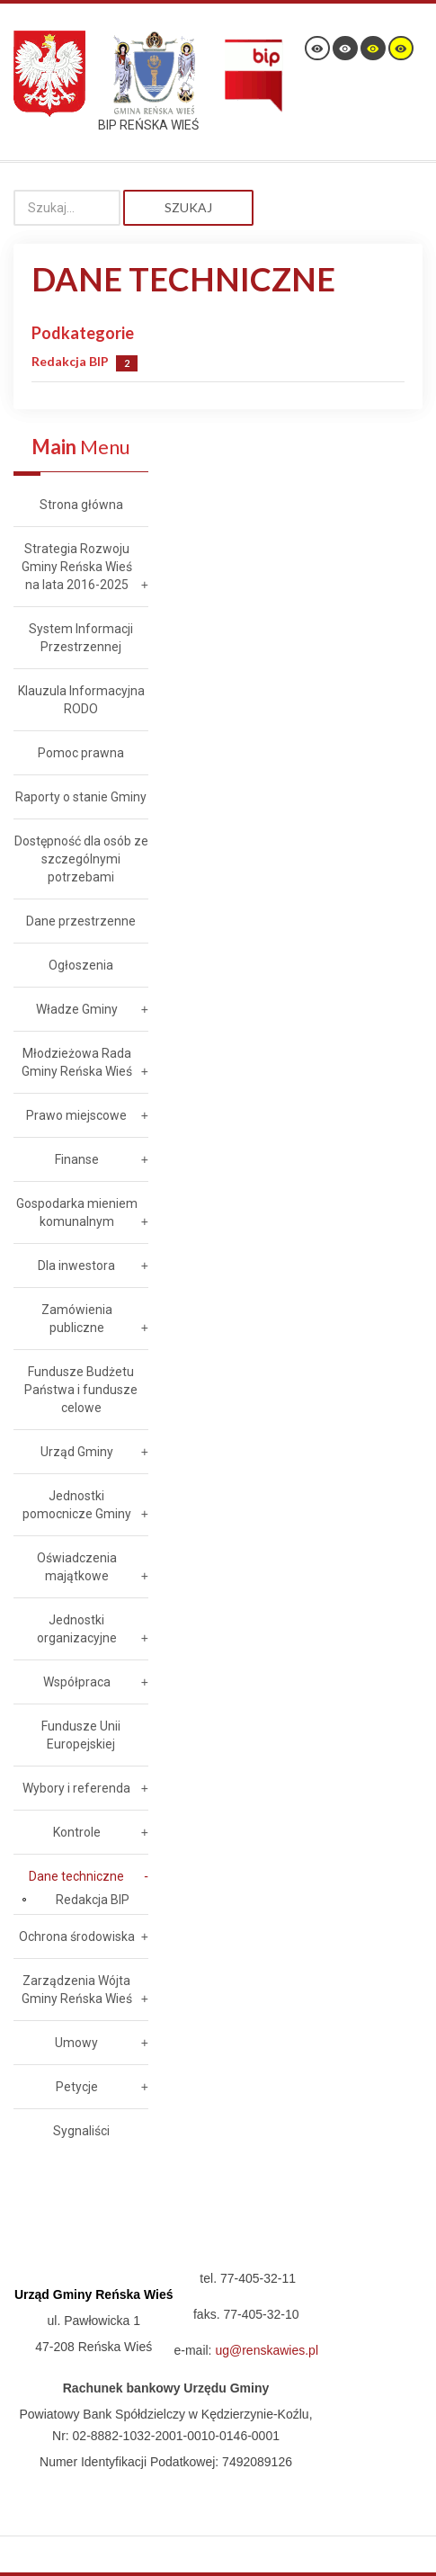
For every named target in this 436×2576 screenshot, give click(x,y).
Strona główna (81, 504)
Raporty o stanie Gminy (81, 797)
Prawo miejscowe (76, 1115)
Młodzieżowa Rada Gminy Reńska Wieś (77, 1062)
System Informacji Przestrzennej (81, 638)
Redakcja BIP (70, 361)
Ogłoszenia (81, 965)
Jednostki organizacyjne (77, 1629)
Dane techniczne (76, 1876)
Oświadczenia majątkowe (77, 1567)
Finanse (77, 1159)
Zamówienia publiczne (76, 1318)
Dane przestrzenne (81, 921)
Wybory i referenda (76, 1788)
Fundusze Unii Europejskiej (80, 1735)
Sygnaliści (81, 2131)
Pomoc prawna (81, 753)
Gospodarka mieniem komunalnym (77, 1212)
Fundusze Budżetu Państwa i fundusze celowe (81, 1389)
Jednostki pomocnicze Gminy (76, 1505)
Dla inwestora (76, 1265)
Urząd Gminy (76, 1452)
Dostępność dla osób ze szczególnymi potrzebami (81, 859)
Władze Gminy (77, 1009)
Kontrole (77, 1832)
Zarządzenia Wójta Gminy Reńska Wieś (77, 1989)
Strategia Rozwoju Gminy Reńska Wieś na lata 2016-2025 (77, 566)
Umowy (76, 2042)
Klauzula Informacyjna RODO (81, 700)
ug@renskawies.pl (266, 2350)
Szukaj (188, 207)
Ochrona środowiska (77, 1936)
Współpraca (77, 1682)
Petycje (77, 2087)
